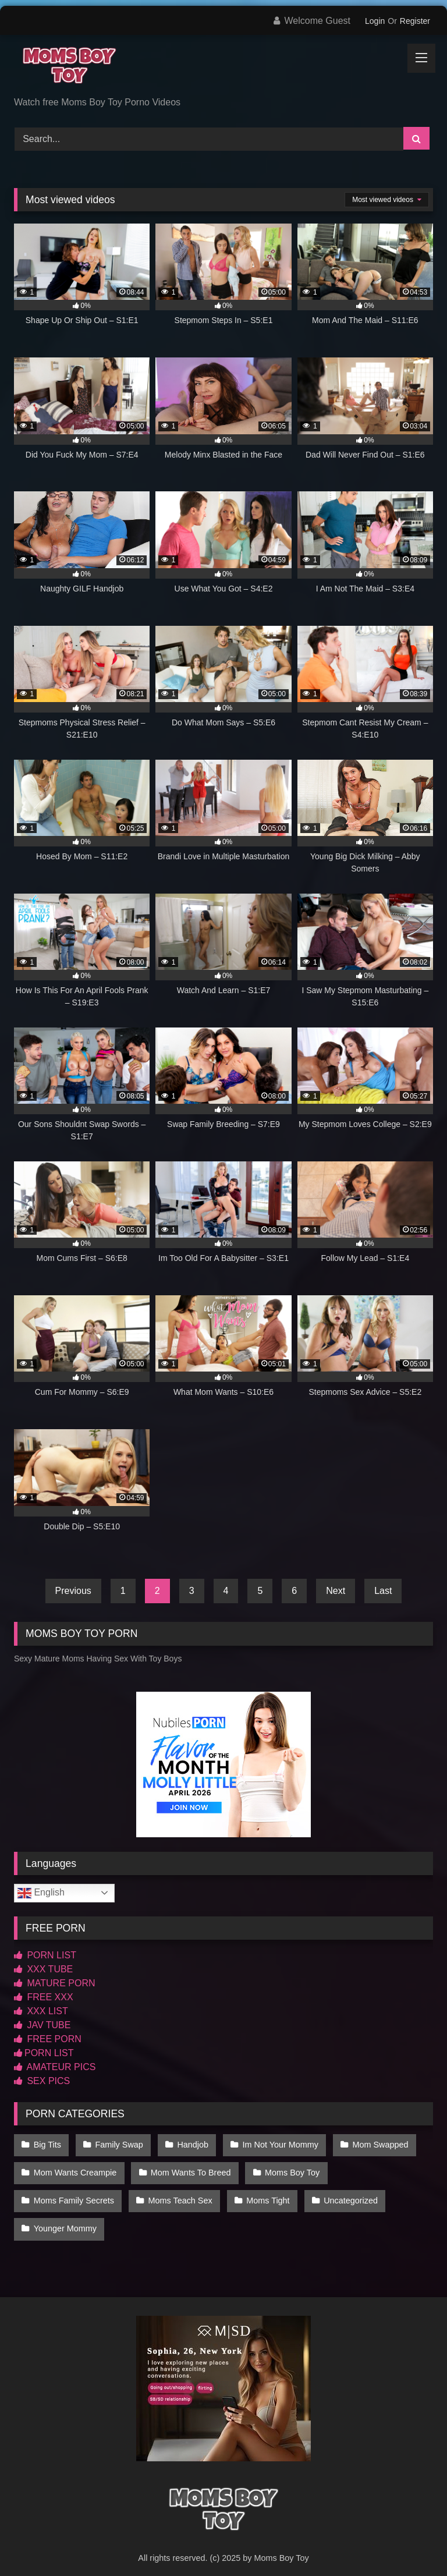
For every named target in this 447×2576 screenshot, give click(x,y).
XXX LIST (41, 2011)
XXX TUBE (43, 1969)
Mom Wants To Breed (188, 2168)
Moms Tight (263, 2193)
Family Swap (116, 2144)
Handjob (188, 2144)
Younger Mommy (64, 2217)
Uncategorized (344, 2193)
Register (415, 21)
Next (335, 1591)
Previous (73, 1591)
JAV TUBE (42, 2025)
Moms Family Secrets (73, 2193)
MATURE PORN (54, 1983)
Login (375, 21)
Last (383, 1591)
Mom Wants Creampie (74, 2168)
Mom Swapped (372, 2144)
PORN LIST (45, 1955)
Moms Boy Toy (287, 2168)
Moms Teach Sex (178, 2193)
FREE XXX (43, 1997)
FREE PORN (47, 2039)
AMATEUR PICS (54, 2067)
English (41, 1893)
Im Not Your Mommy (274, 2144)
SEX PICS (42, 2081)
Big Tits (47, 2144)
